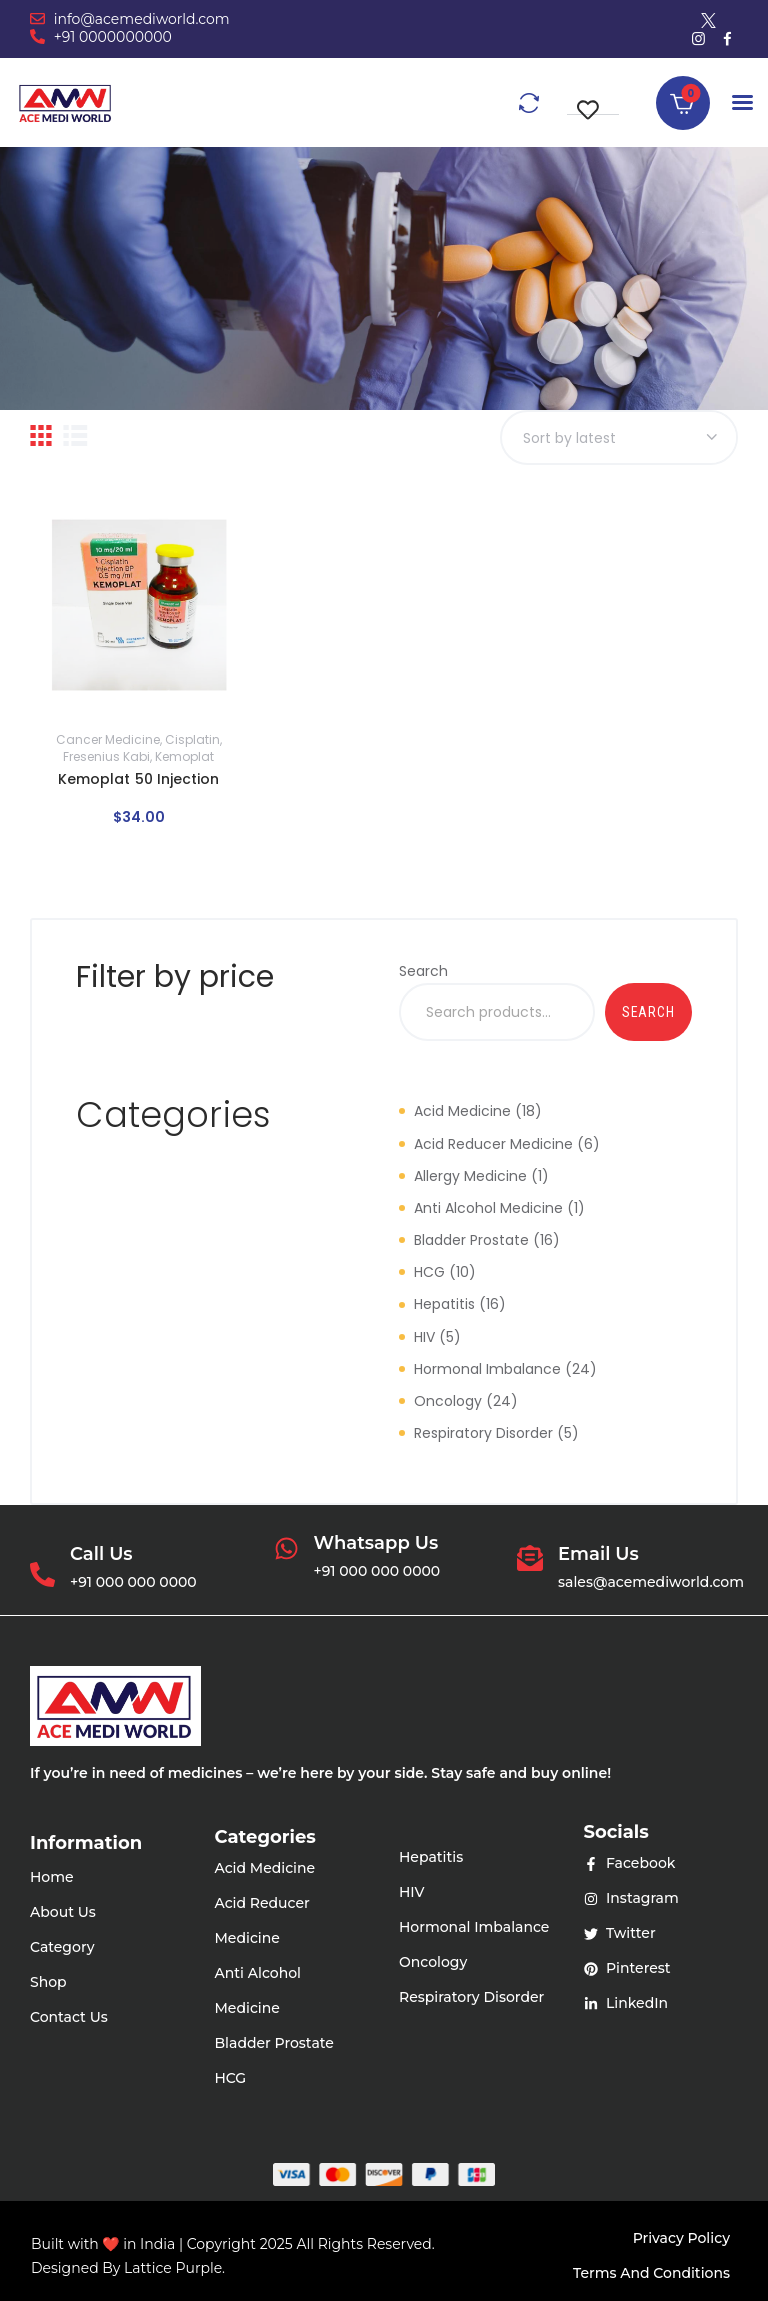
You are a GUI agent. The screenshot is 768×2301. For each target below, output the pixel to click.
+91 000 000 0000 (133, 1582)
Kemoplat (184, 756)
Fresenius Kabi (106, 756)
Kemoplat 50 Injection (138, 779)
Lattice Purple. (174, 2268)
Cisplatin (192, 739)
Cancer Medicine (108, 739)
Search (423, 971)
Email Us (598, 1554)
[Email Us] (530, 1560)
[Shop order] (619, 437)
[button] (593, 99)
